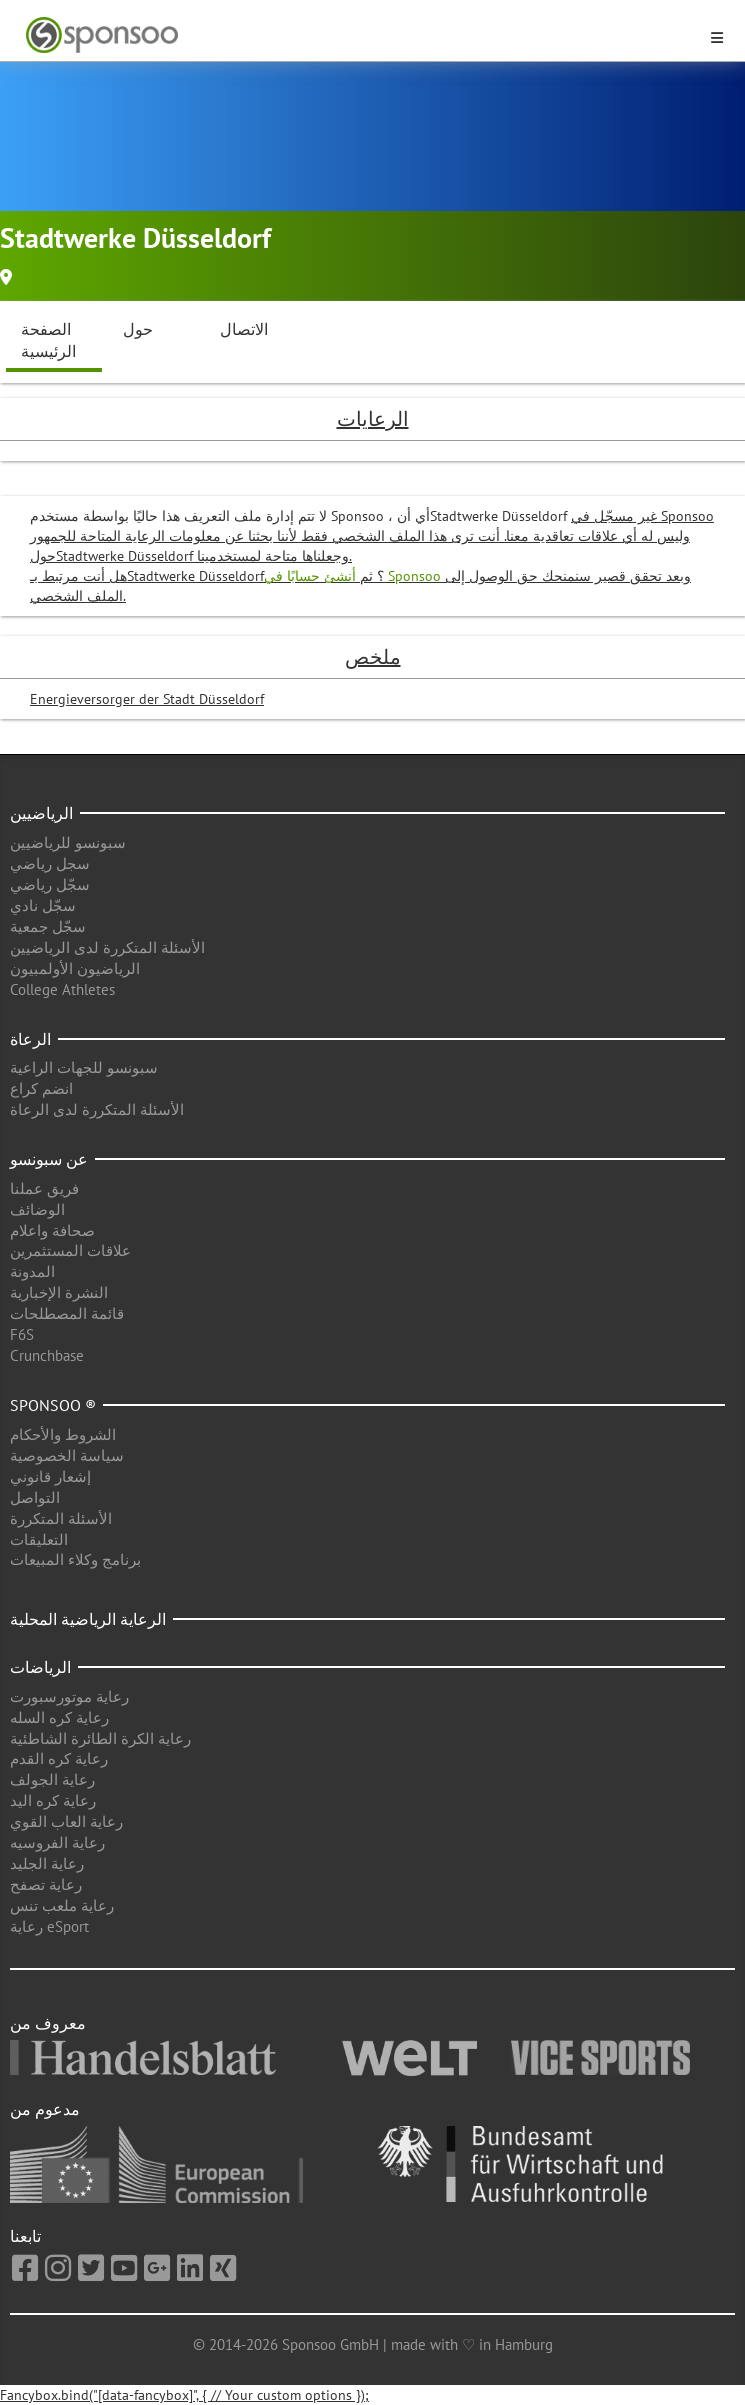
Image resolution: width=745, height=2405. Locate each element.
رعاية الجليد (47, 1863)
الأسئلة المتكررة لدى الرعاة (97, 1109)
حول (138, 329)
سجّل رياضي (50, 884)
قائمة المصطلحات (67, 1313)
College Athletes (62, 989)
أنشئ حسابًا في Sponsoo (354, 576)
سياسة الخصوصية (67, 1455)
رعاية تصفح (46, 1884)
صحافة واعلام (52, 1230)
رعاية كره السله (59, 1717)
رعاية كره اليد (53, 1800)
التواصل (35, 1497)
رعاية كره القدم (59, 1758)
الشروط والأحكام (63, 1434)
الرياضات (40, 1667)
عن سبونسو (49, 1159)
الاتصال (244, 329)
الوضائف (37, 1209)
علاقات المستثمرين (70, 1250)
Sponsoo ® (53, 1405)
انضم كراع (41, 1088)
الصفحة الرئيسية (48, 340)
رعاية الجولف (52, 1779)
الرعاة (30, 1039)
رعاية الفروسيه (57, 1842)
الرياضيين (41, 813)
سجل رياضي (50, 863)
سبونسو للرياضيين (68, 842)
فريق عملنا (44, 1188)
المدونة (32, 1271)
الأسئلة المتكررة (61, 1518)
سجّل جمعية (48, 926)
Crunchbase (47, 1355)
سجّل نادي (43, 905)
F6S (22, 1334)
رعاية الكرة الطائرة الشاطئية (100, 1738)
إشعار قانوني (50, 1476)
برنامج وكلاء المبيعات (75, 1559)
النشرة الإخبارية (59, 1292)
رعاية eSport (49, 1926)
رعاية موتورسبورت (69, 1696)
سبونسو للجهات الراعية (84, 1067)
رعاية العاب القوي (66, 1821)
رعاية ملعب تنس (62, 1905)
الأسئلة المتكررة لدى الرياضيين (107, 947)
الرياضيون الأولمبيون (75, 968)
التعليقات (39, 1539)
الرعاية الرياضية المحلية (88, 1619)
